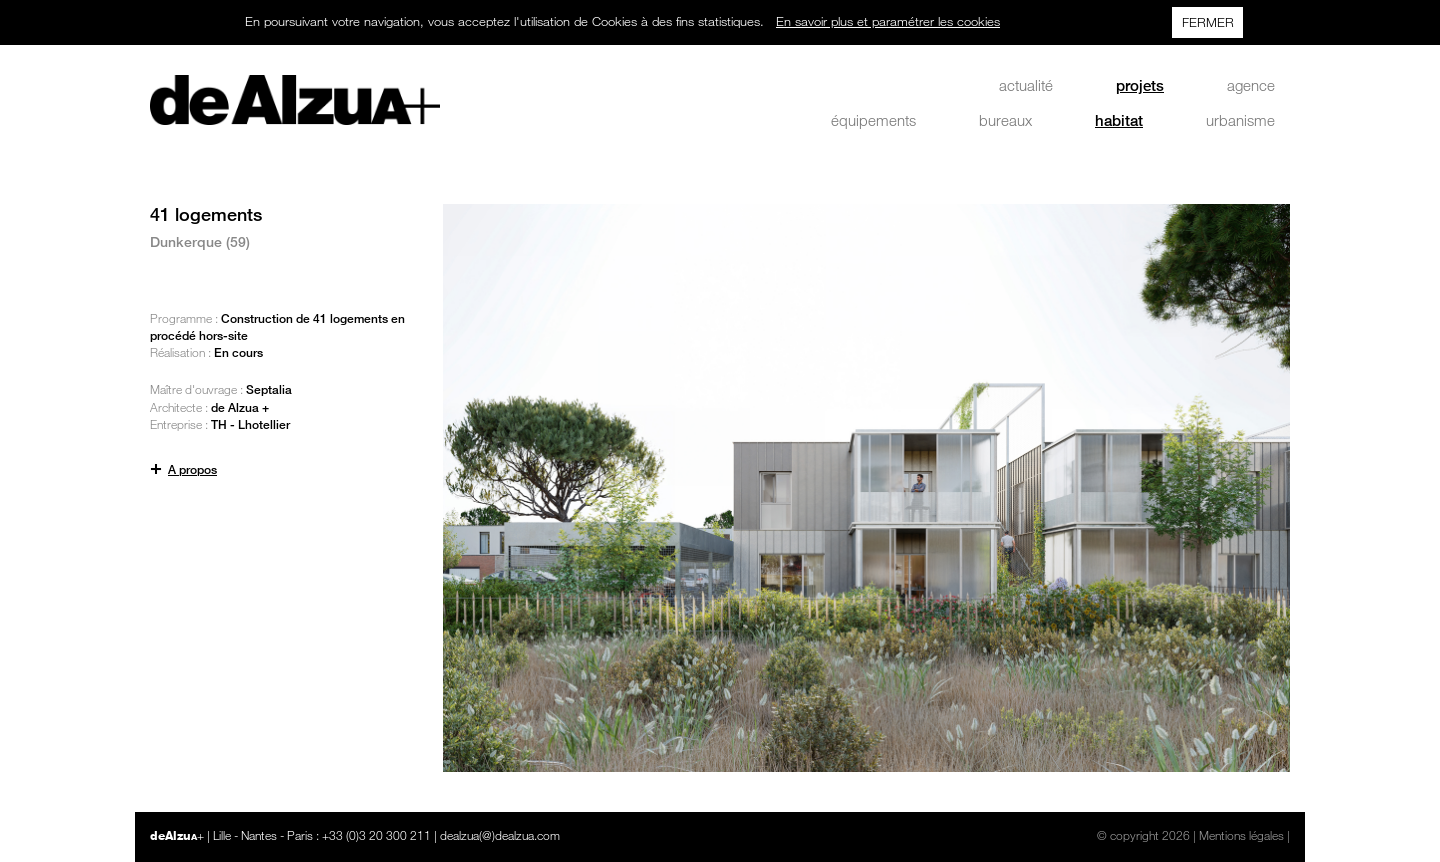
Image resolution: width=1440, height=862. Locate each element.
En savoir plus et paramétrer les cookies (888, 21)
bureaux (1005, 120)
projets (1140, 85)
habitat (1119, 120)
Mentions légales (1241, 835)
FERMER (1208, 22)
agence (1251, 85)
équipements (873, 120)
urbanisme (1240, 120)
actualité (1026, 85)
